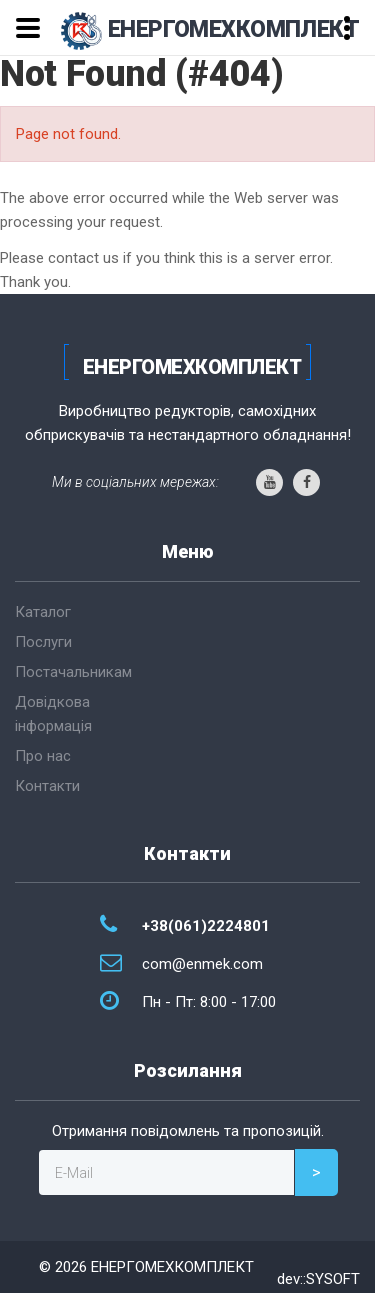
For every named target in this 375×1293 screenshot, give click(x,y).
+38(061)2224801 (206, 926)
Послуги (43, 642)
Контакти (47, 786)
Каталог (43, 612)
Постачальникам (73, 672)
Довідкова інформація (53, 714)
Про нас (43, 756)
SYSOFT (333, 1279)
